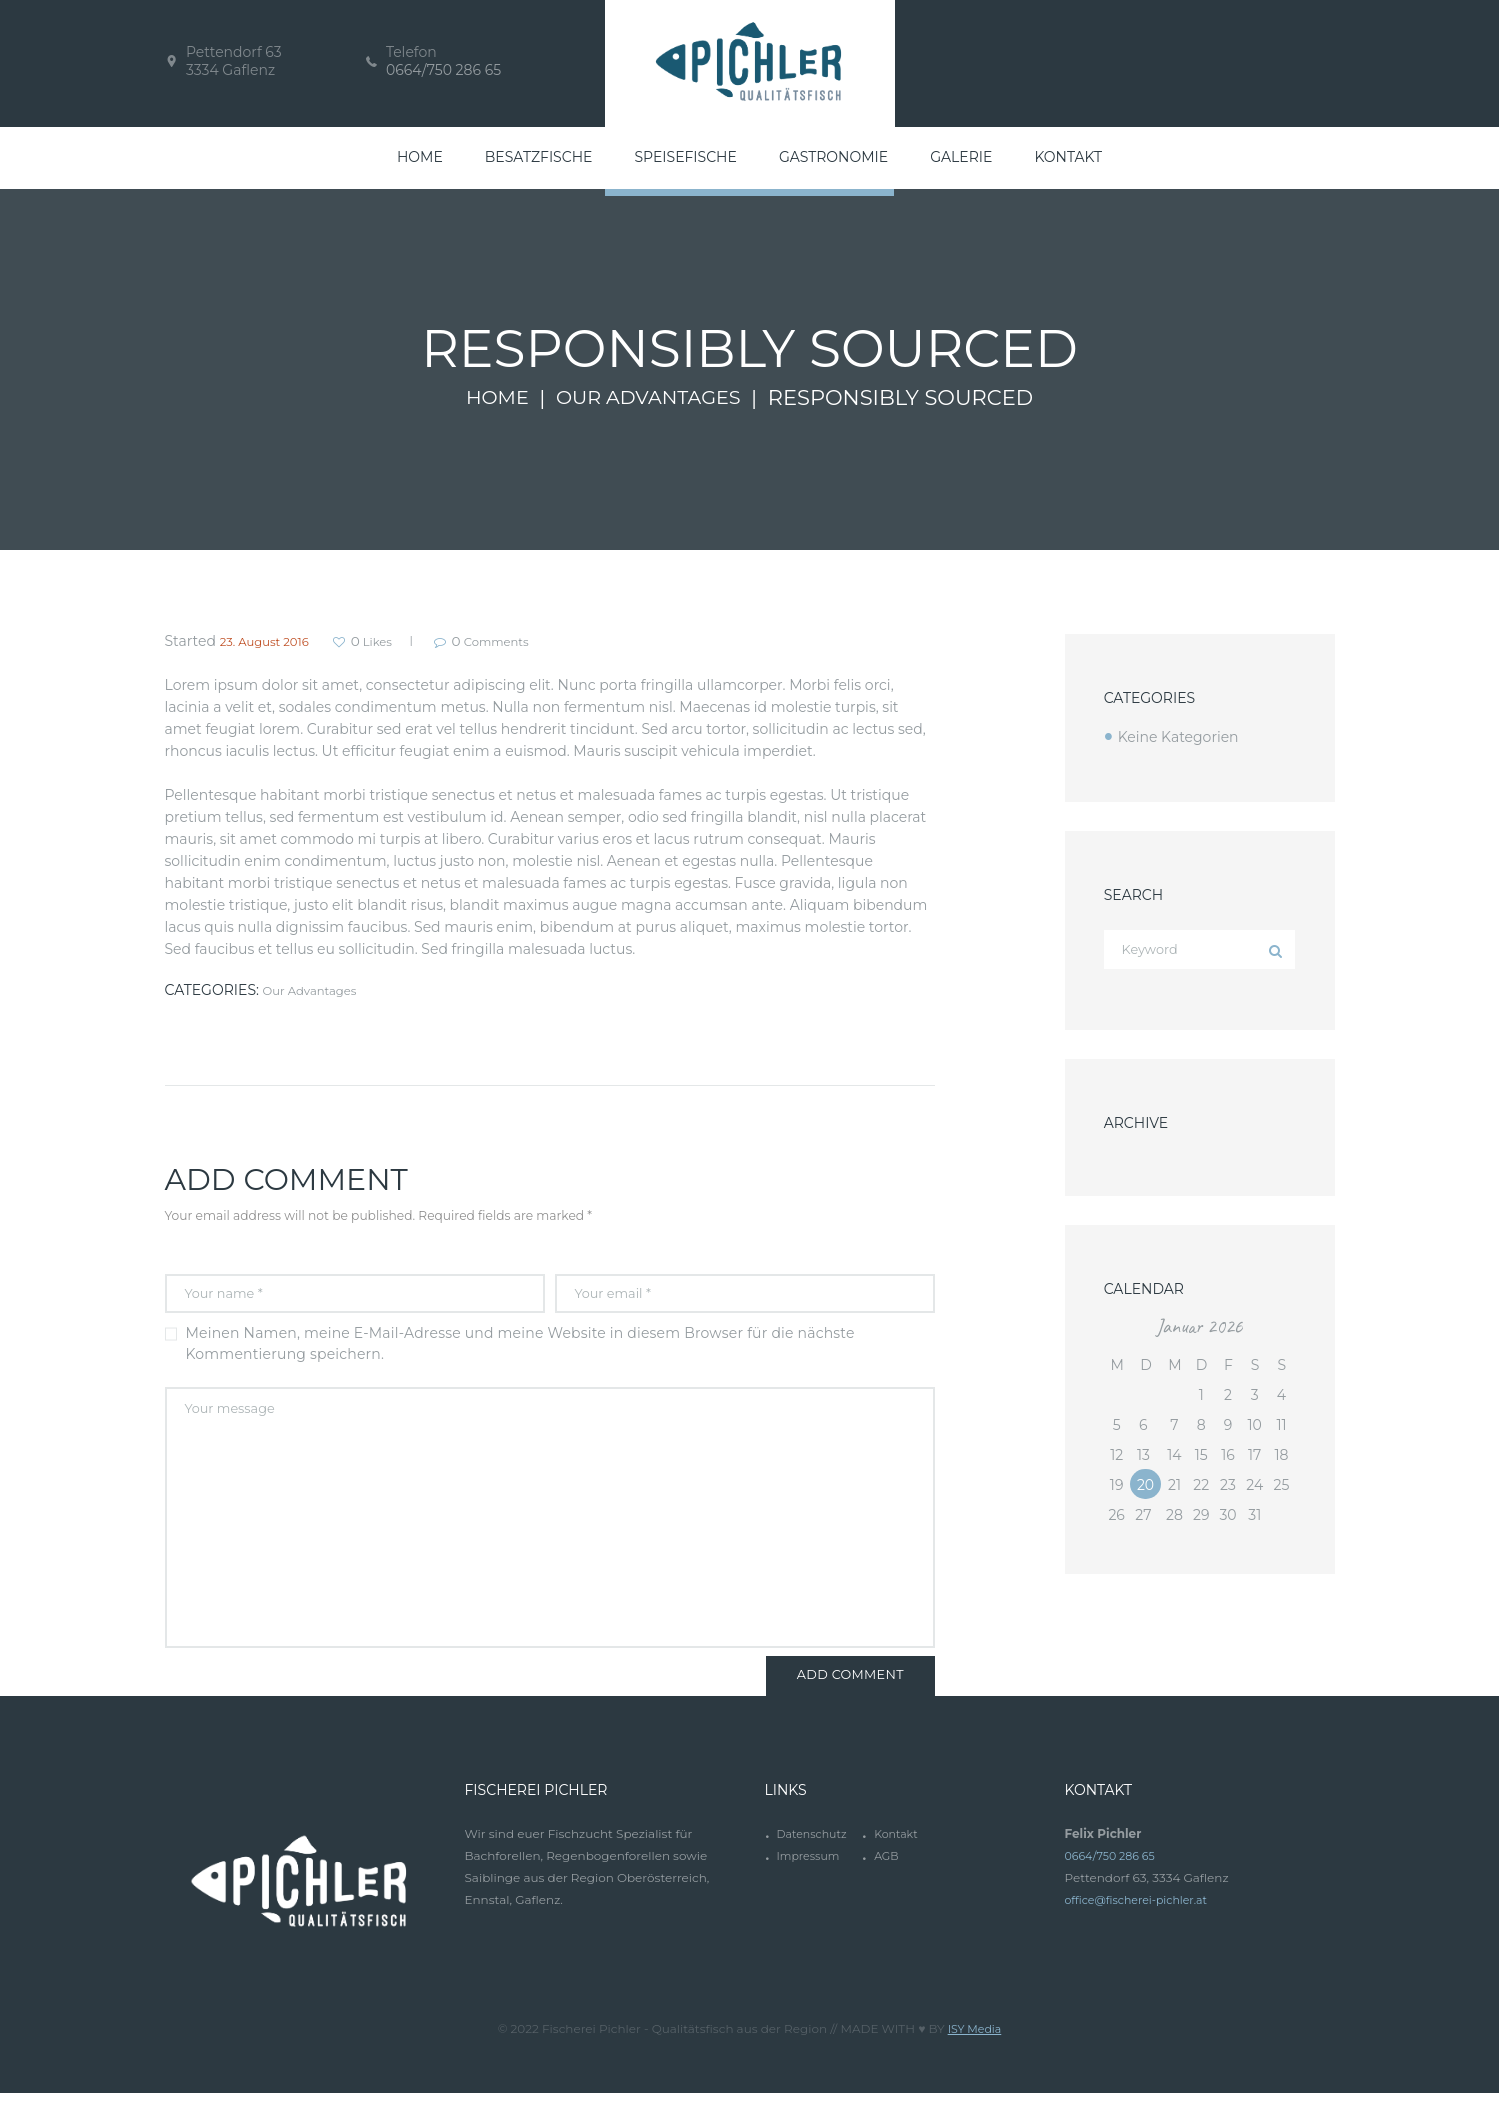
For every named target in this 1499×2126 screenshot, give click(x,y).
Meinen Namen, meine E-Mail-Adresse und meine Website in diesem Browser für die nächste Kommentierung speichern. (520, 1350)
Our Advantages (651, 398)
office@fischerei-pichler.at (1143, 1935)
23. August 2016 (274, 641)
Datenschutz (814, 1869)
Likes (397, 641)
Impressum (810, 1891)
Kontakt (898, 1869)
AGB (887, 1891)
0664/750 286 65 (443, 70)
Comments (537, 641)
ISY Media (974, 2061)
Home (488, 398)
